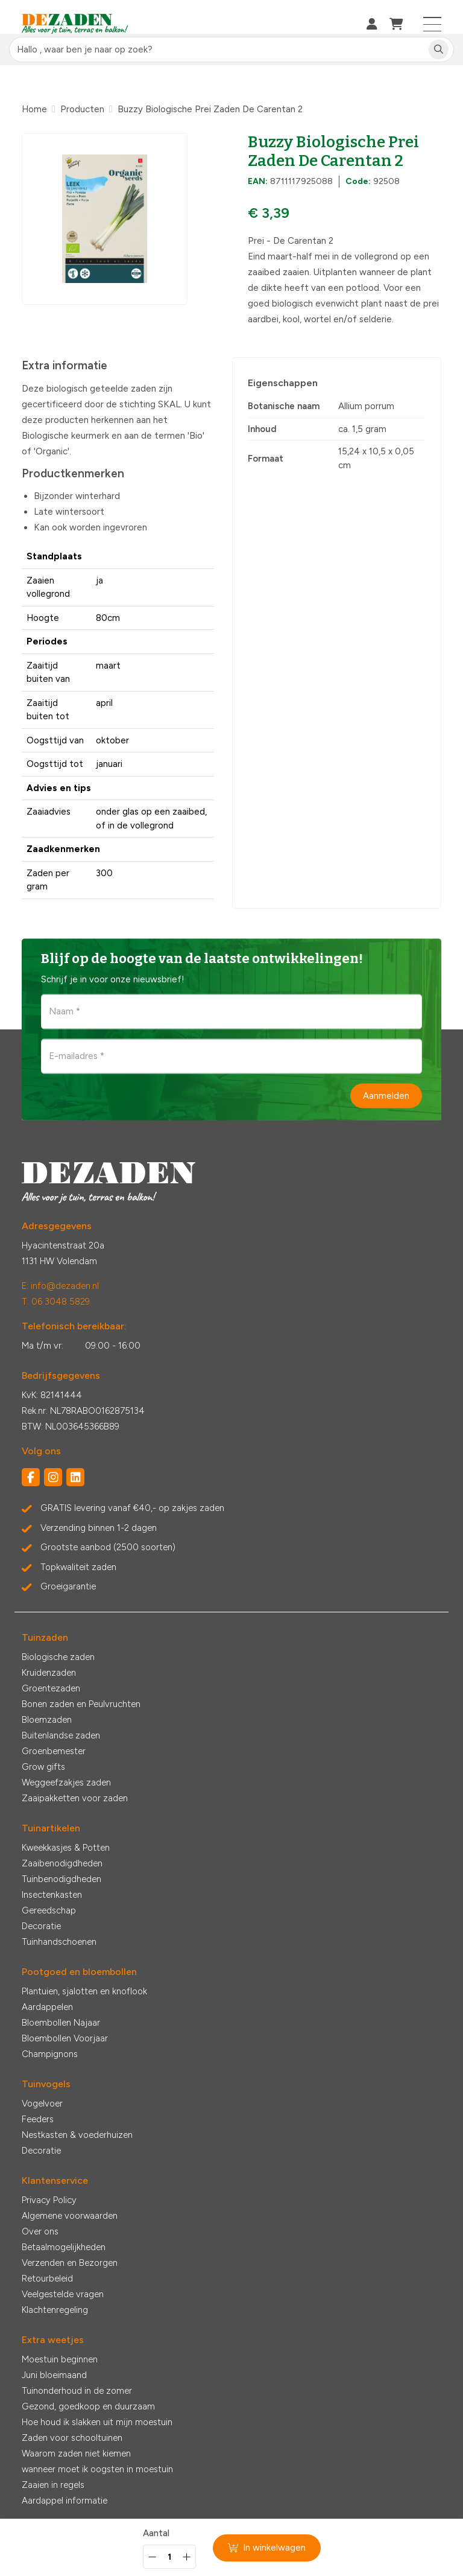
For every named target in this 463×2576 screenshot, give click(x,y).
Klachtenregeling (55, 2309)
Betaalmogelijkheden (64, 2247)
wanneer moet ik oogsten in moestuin (97, 2469)
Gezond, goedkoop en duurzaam (88, 2406)
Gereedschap (49, 1910)
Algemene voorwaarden (70, 2215)
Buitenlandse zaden (61, 1735)
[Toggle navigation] (432, 24)
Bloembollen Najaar (61, 2022)
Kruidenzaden (49, 1672)
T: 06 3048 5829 (56, 1301)
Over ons (40, 2231)
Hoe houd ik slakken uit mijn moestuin (97, 2422)
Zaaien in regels (53, 2484)
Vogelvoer (42, 2103)
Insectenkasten (52, 1894)
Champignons (50, 2054)
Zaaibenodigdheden (62, 1863)
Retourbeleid (47, 2278)
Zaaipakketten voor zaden (75, 1798)
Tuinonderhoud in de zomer (77, 2390)
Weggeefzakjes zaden (66, 1782)
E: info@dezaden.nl (60, 1285)
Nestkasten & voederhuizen (77, 2134)
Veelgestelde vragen (63, 2294)
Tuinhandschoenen (59, 1941)
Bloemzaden (47, 1719)
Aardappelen (47, 2007)
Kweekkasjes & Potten (66, 1847)
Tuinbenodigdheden (61, 1879)
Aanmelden (386, 1095)
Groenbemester (54, 1751)
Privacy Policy (49, 2200)
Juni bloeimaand (54, 2375)
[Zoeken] (439, 50)
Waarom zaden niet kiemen (76, 2453)
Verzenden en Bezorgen (70, 2262)
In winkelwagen (267, 2547)
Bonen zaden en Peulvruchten (81, 1704)
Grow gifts (43, 1766)
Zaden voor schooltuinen (72, 2437)
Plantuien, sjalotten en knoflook (84, 1991)
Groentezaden (51, 1688)
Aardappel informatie (64, 2500)
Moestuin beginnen (60, 2359)
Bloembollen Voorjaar (65, 2038)
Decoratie (41, 1926)
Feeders (38, 2119)
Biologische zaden (58, 1657)
